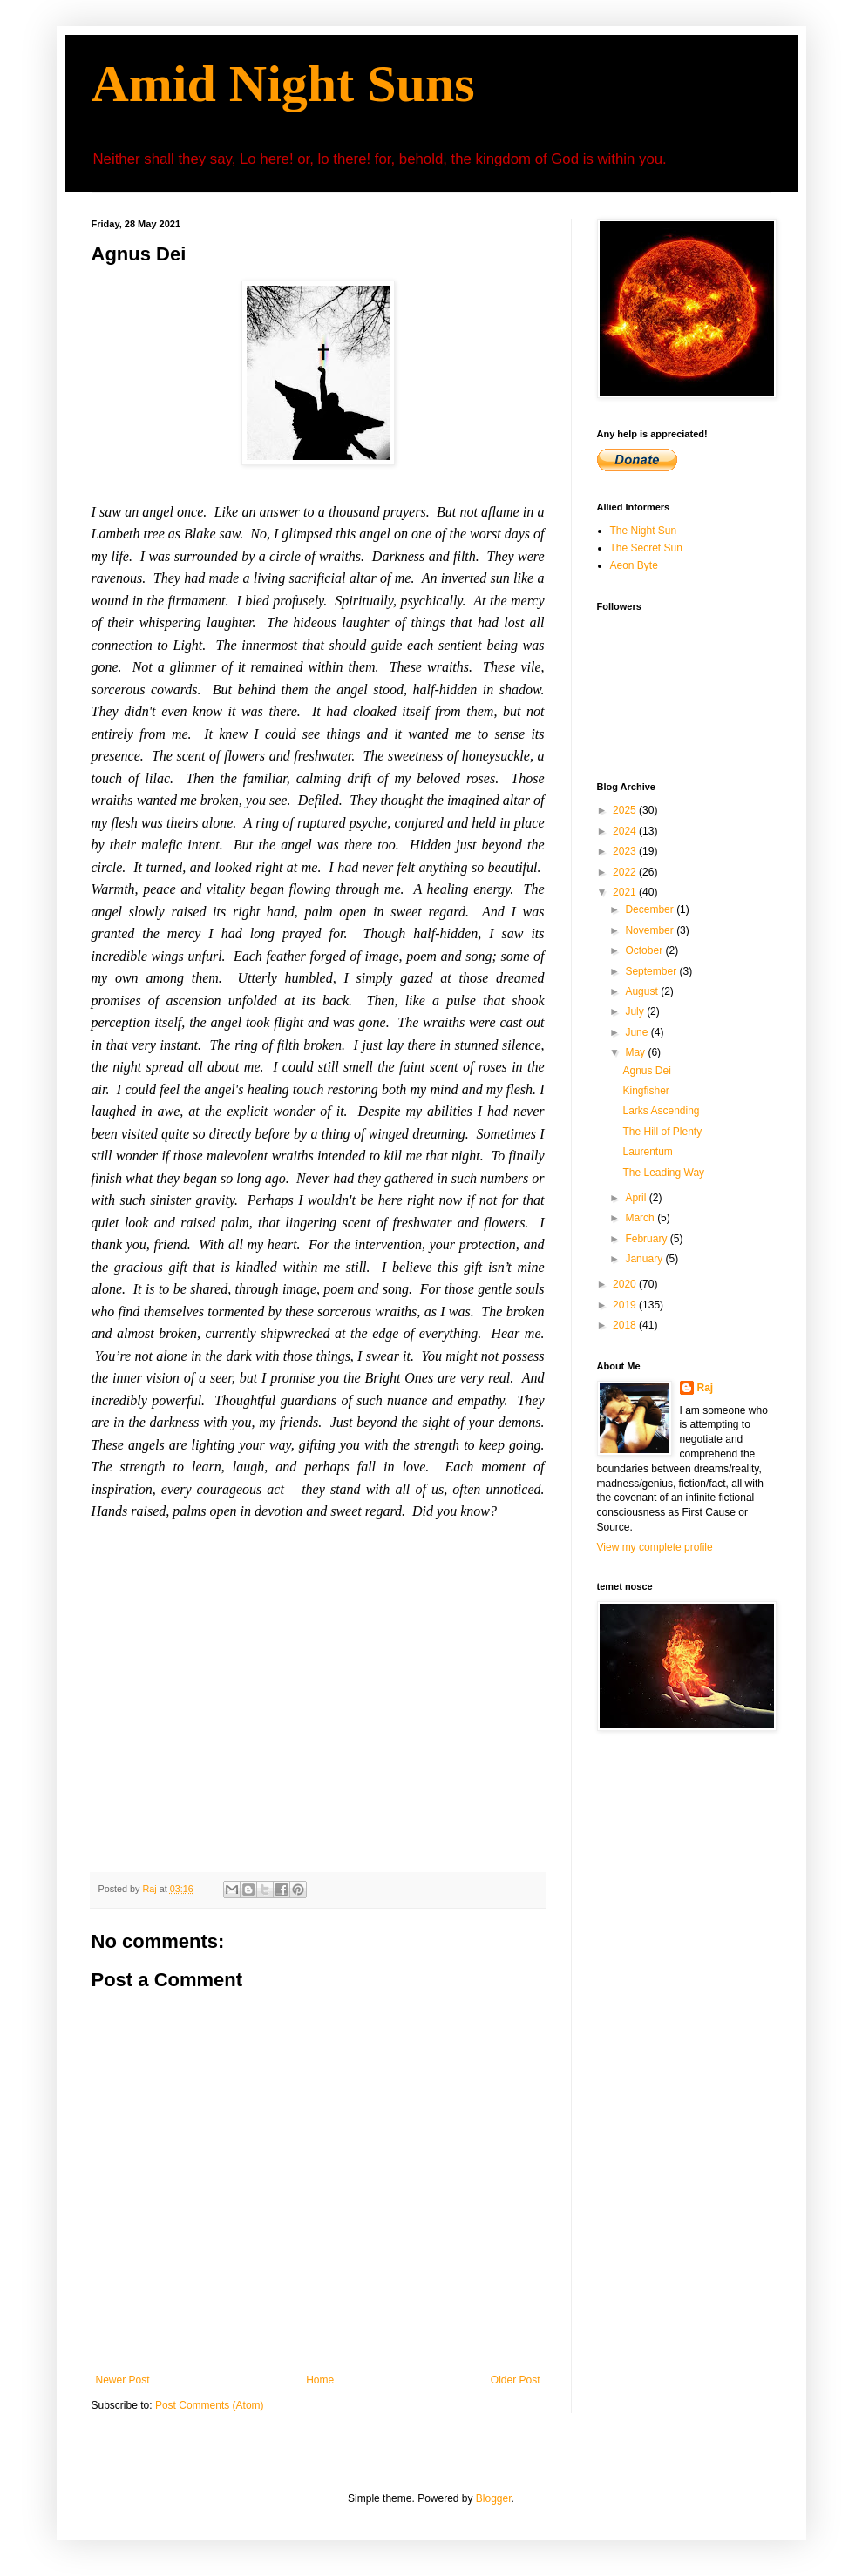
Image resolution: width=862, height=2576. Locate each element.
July (636, 1011)
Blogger (494, 2498)
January (645, 1259)
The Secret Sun (646, 548)
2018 (626, 1325)
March (641, 1218)
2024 (626, 831)
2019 (626, 1305)
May (636, 1052)
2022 (626, 872)
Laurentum (647, 1152)
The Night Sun (643, 530)
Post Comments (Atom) (209, 2405)
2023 (626, 851)
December (650, 909)
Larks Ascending (660, 1111)
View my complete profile (655, 1547)
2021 (626, 892)
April (636, 1198)
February (647, 1239)
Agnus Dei (646, 1071)
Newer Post (123, 2380)
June (637, 1032)
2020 (626, 1284)
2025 (626, 810)
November (650, 930)
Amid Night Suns (283, 83)
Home (320, 2380)
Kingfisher (645, 1091)
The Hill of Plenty (662, 1132)
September (652, 971)
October (645, 950)
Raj (705, 1388)
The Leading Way (663, 1172)
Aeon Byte (634, 565)
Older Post (515, 2380)
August (643, 991)
